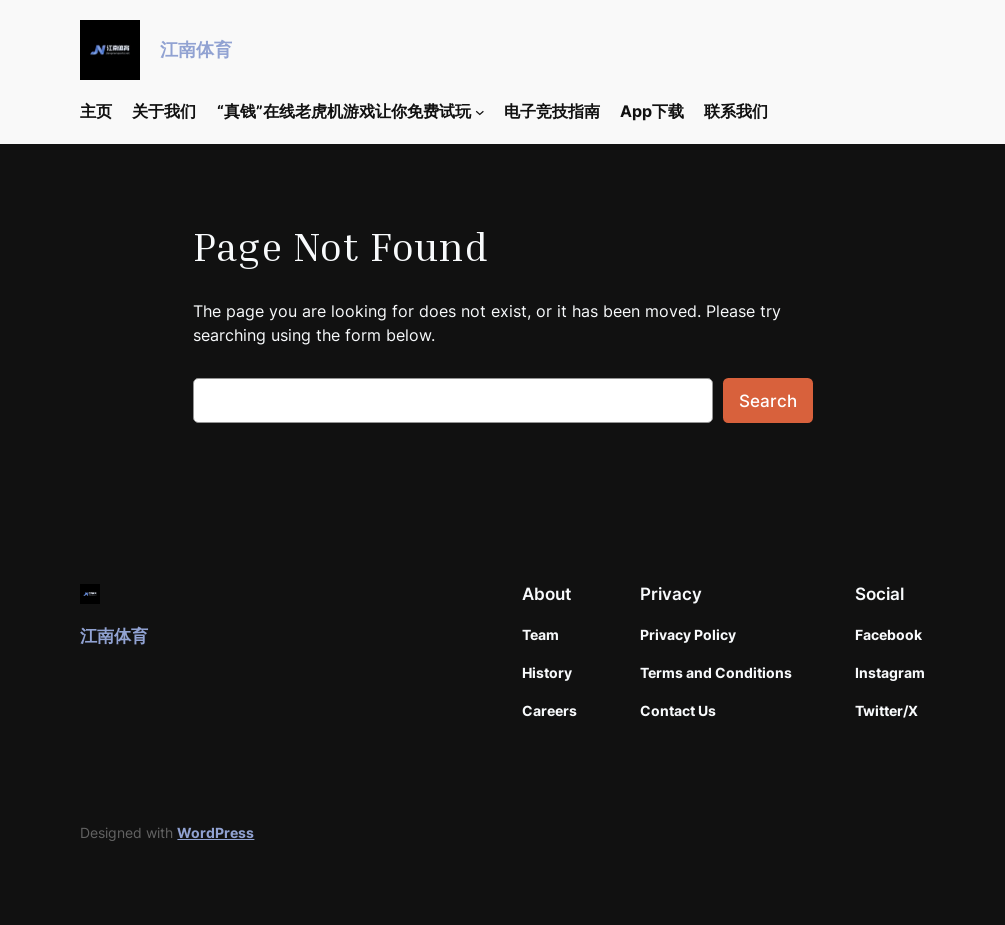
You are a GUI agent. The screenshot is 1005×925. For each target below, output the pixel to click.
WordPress (215, 832)
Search (768, 401)
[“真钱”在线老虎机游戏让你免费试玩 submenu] (480, 112)
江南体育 (196, 49)
